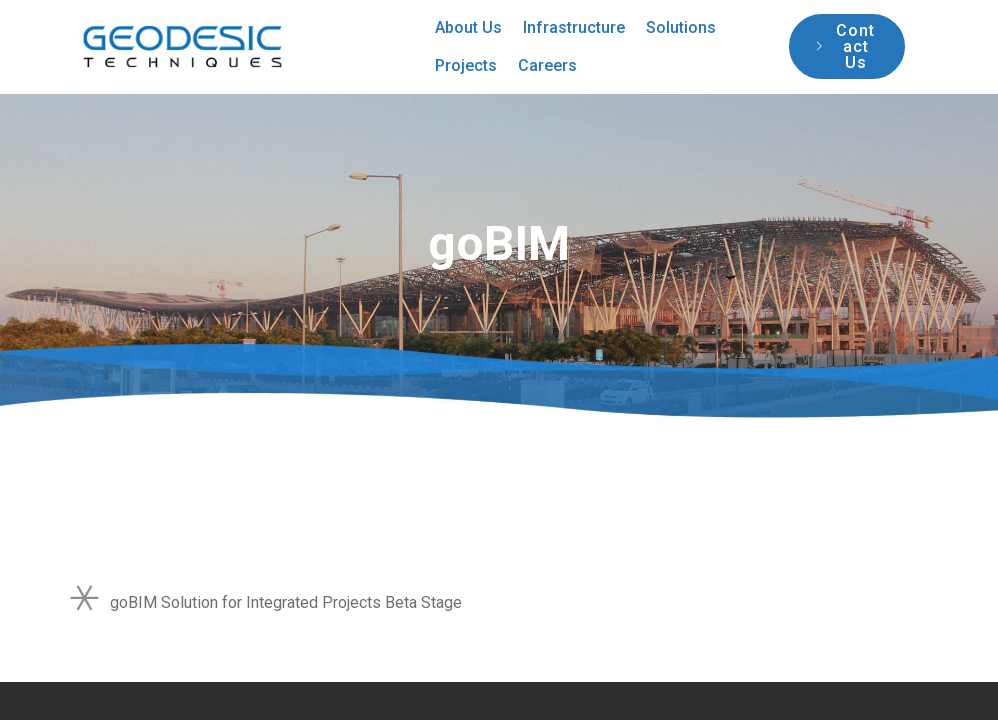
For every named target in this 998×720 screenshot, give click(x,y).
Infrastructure (574, 27)
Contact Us (845, 46)
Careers (547, 65)
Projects (466, 65)
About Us (468, 27)
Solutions (681, 27)
